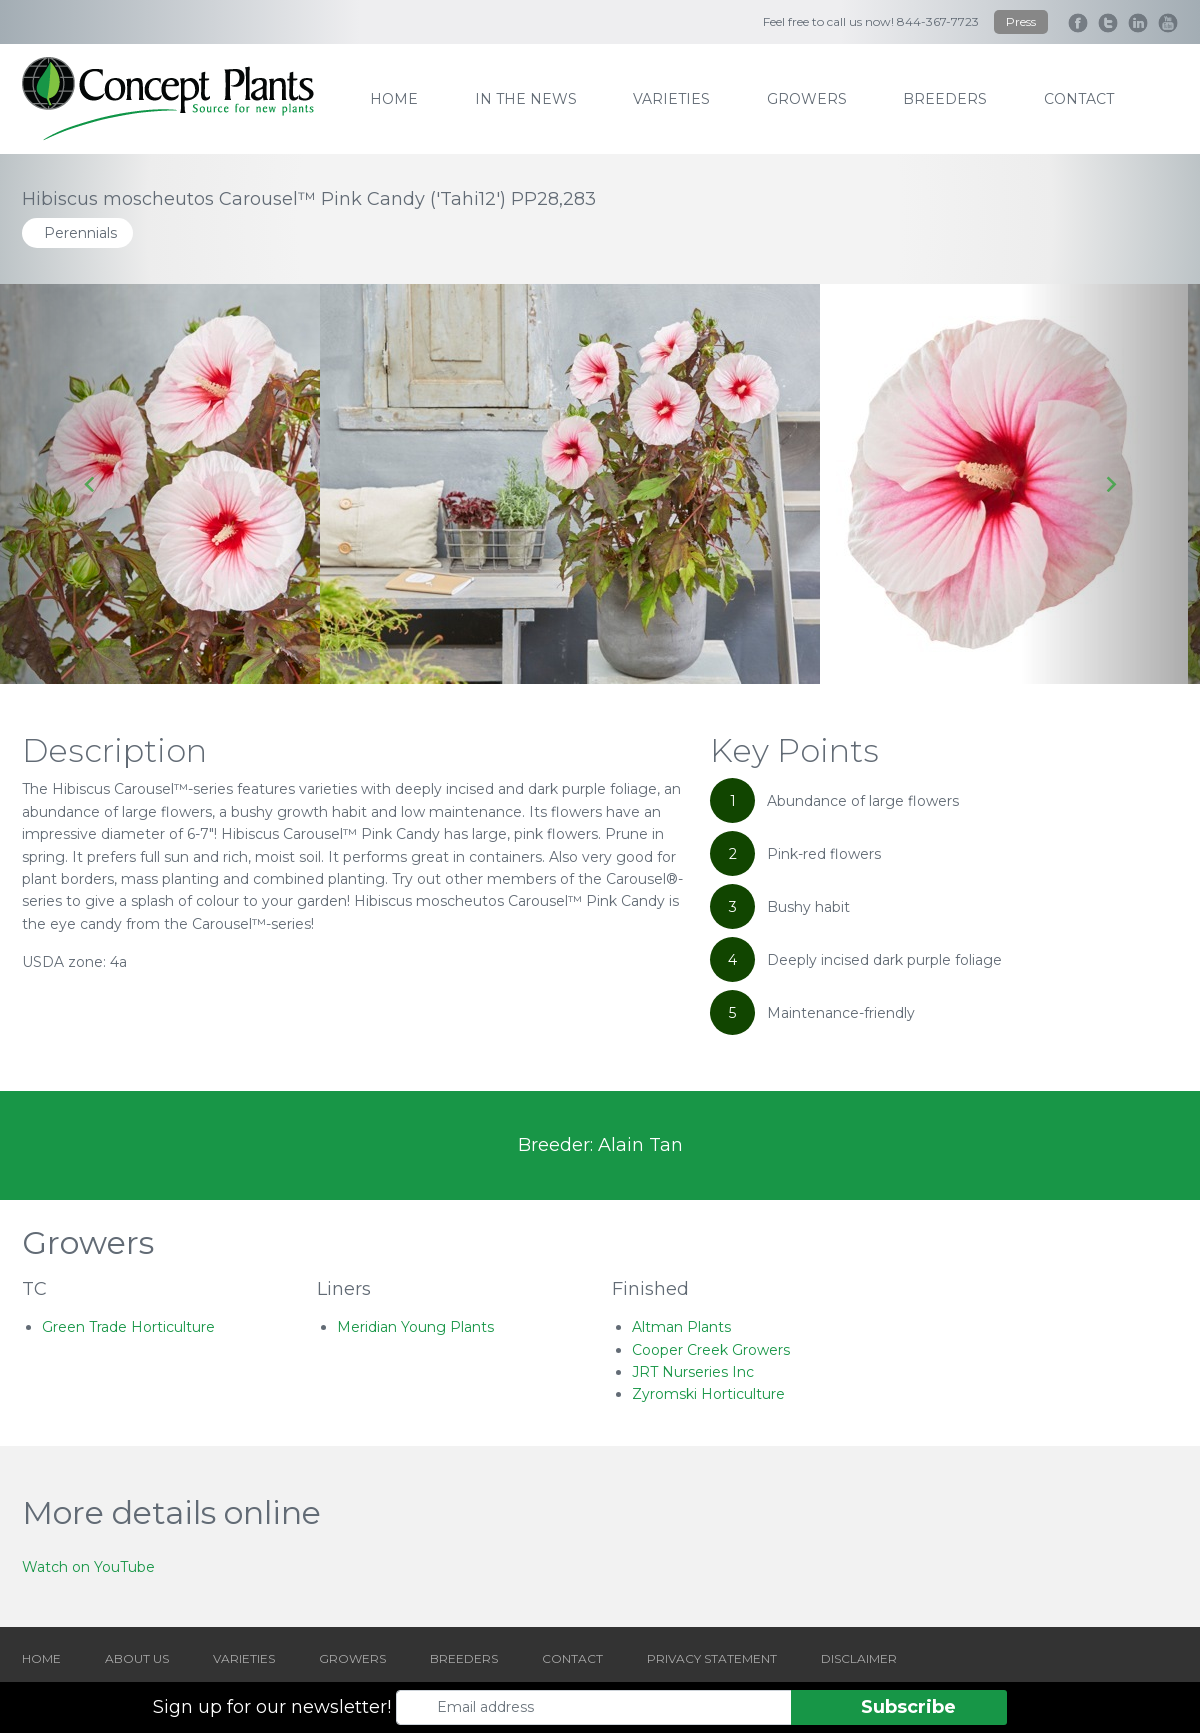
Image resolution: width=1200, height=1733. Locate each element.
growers (807, 99)
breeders (945, 99)
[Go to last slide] (90, 484)
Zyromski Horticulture (708, 1394)
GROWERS (352, 1658)
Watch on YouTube (88, 1567)
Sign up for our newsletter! (272, 1707)
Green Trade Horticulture (128, 1327)
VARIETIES (244, 1658)
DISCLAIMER (859, 1658)
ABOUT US (137, 1658)
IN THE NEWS (526, 99)
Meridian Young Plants (415, 1327)
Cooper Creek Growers (711, 1350)
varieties (671, 99)
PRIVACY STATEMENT (712, 1658)
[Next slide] (1110, 484)
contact (1079, 99)
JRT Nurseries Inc (693, 1372)
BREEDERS (464, 1658)
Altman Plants (681, 1327)
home (394, 99)
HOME (41, 1658)
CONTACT (572, 1658)
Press (1021, 21)
